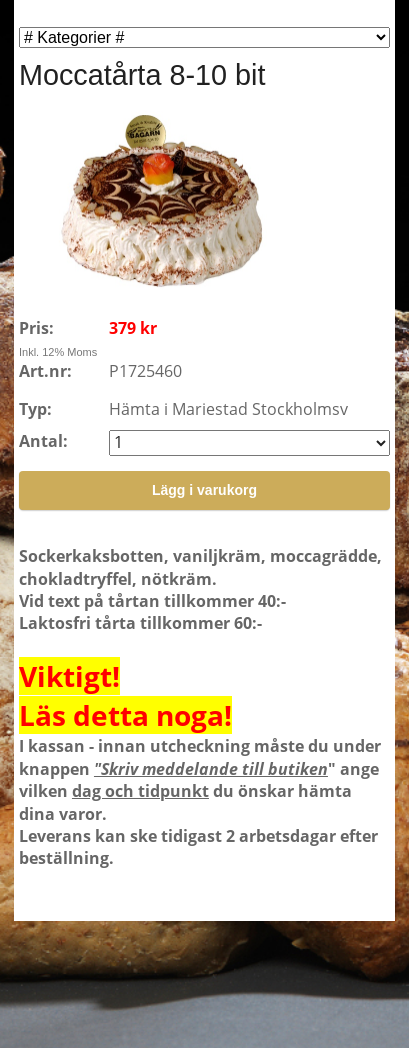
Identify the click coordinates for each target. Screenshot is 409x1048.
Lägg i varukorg (204, 490)
